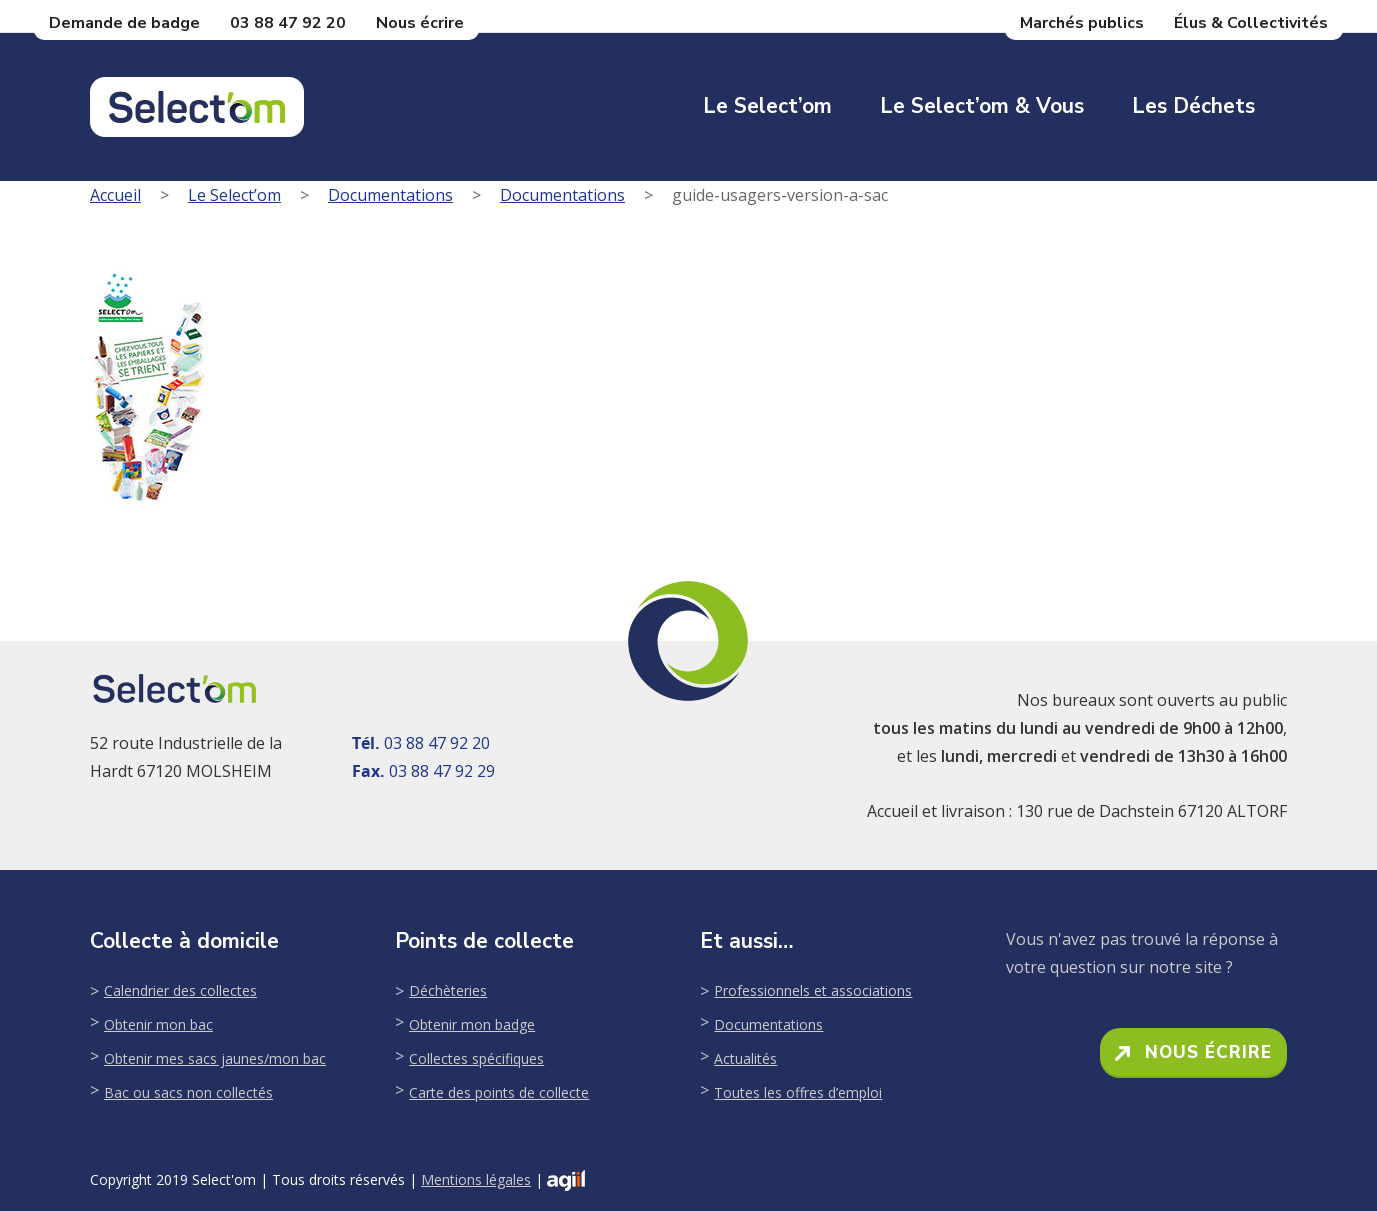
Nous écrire (420, 23)
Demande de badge (124, 23)
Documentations (390, 195)
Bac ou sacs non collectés (188, 1092)
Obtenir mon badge (472, 1024)
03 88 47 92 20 (288, 23)
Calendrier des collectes (180, 990)
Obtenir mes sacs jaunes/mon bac (215, 1058)
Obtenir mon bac (158, 1024)
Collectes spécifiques (476, 1058)
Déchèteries (448, 990)
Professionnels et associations (813, 990)
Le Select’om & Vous (982, 106)
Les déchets (1193, 106)
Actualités (745, 1058)
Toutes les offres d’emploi (798, 1092)
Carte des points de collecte (499, 1092)
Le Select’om (767, 106)
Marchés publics (1082, 23)
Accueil (115, 195)
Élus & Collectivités (1251, 23)
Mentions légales (476, 1179)
